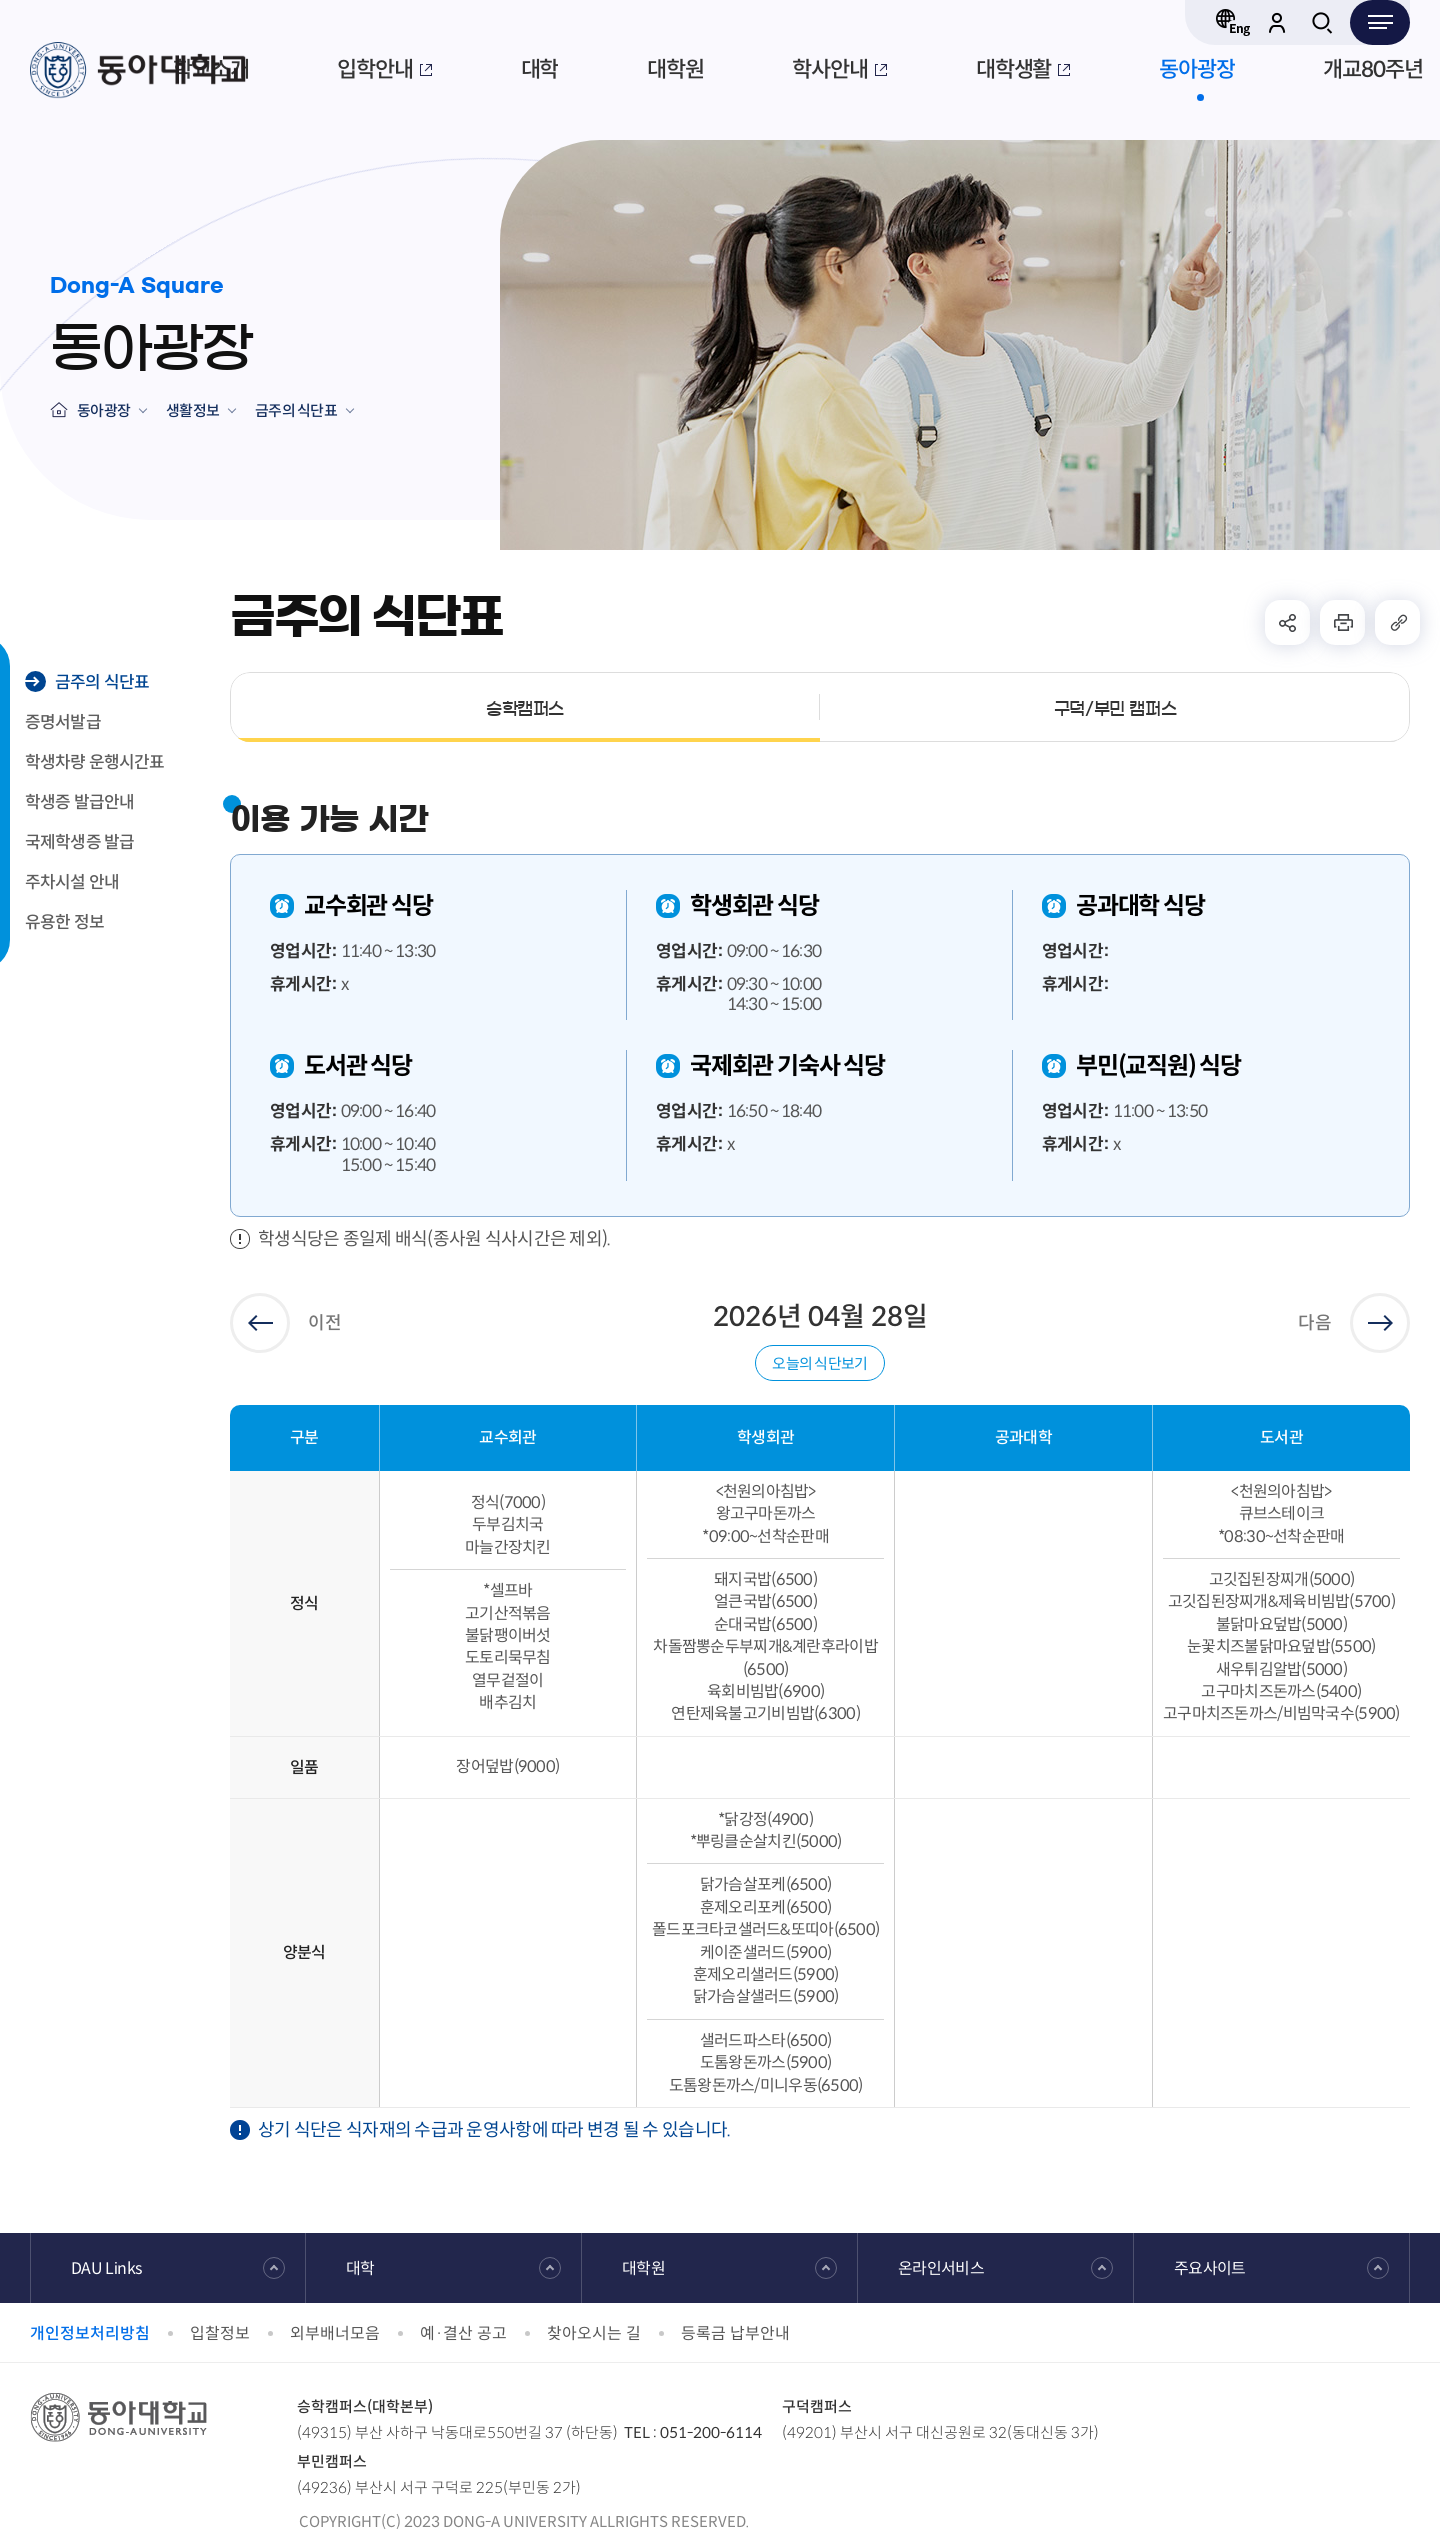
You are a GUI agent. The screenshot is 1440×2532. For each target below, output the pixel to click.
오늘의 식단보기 (819, 1363)
